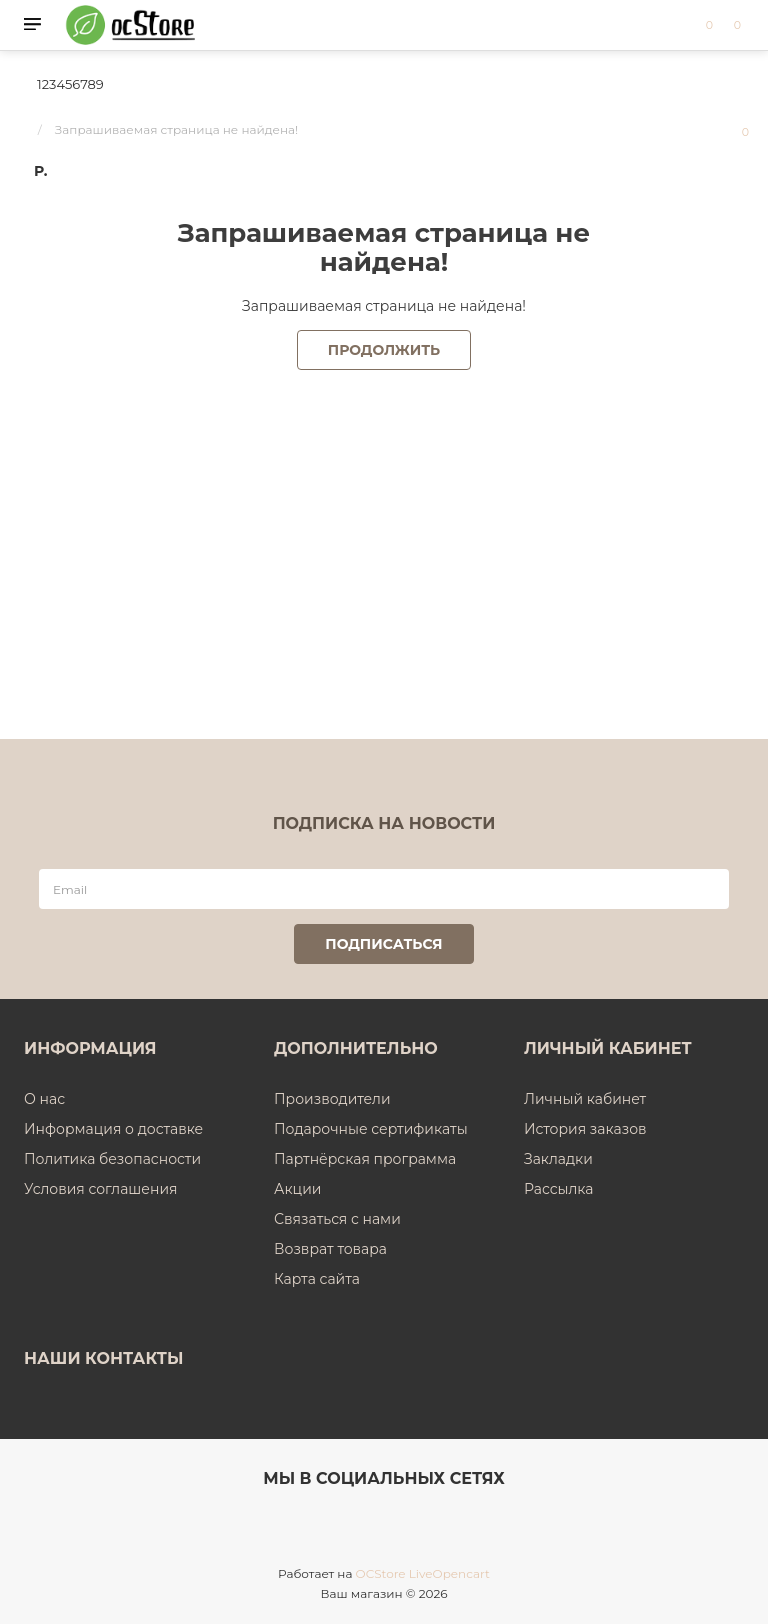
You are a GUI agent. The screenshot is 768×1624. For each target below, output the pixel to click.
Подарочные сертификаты (371, 1129)
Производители (332, 1099)
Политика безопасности (112, 1159)
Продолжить (384, 350)
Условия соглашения (101, 1189)
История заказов (585, 1129)
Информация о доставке (113, 1129)
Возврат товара (330, 1249)
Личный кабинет (585, 1099)
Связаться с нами (337, 1219)
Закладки (558, 1159)
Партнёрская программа (365, 1159)
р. (40, 171)
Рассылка (559, 1189)
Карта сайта (317, 1279)
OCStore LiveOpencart (423, 1573)
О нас (44, 1099)
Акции (297, 1189)
